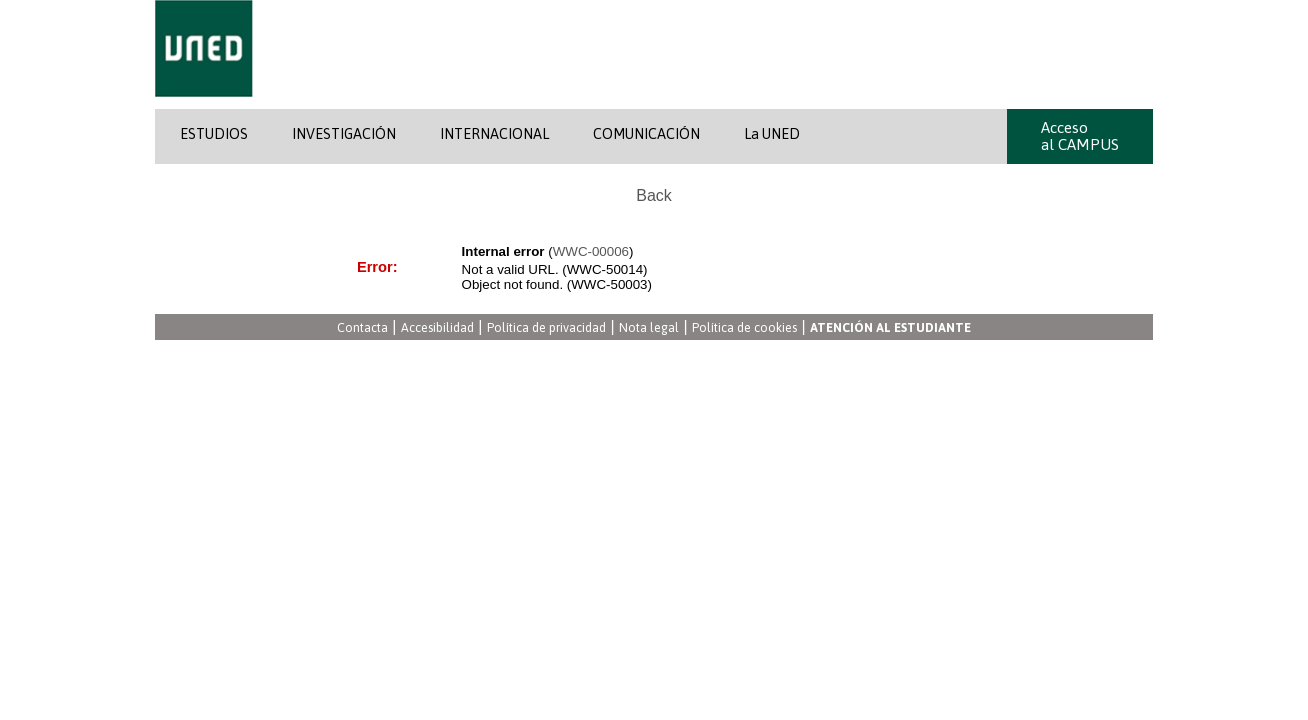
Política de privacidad (546, 328)
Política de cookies (744, 328)
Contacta (362, 328)
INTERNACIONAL (494, 134)
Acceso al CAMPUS (1080, 136)
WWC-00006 (591, 251)
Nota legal (649, 328)
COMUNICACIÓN (646, 134)
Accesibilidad (437, 328)
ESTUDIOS (214, 134)
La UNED (772, 134)
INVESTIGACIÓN (344, 134)
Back (654, 195)
